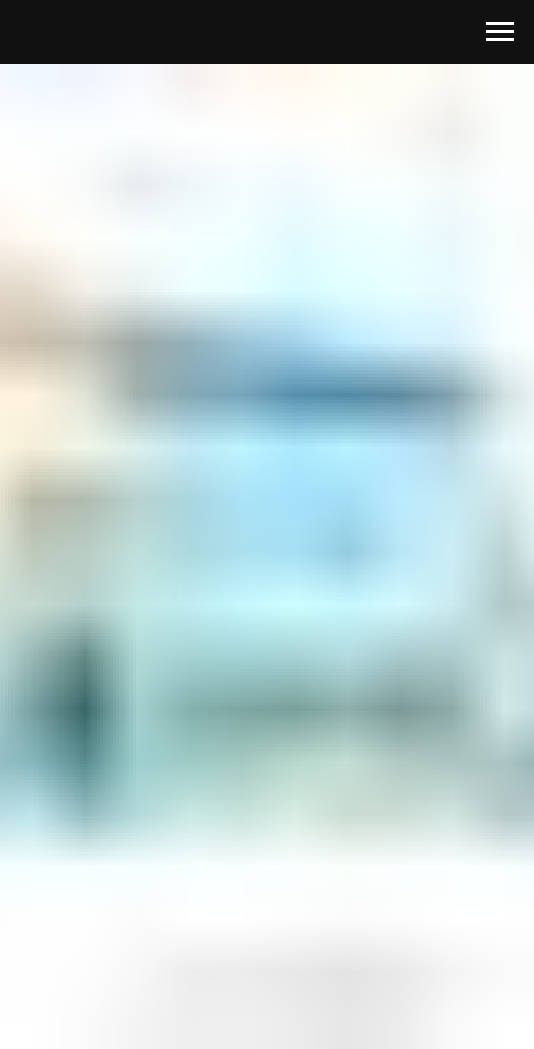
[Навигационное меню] (500, 32)
